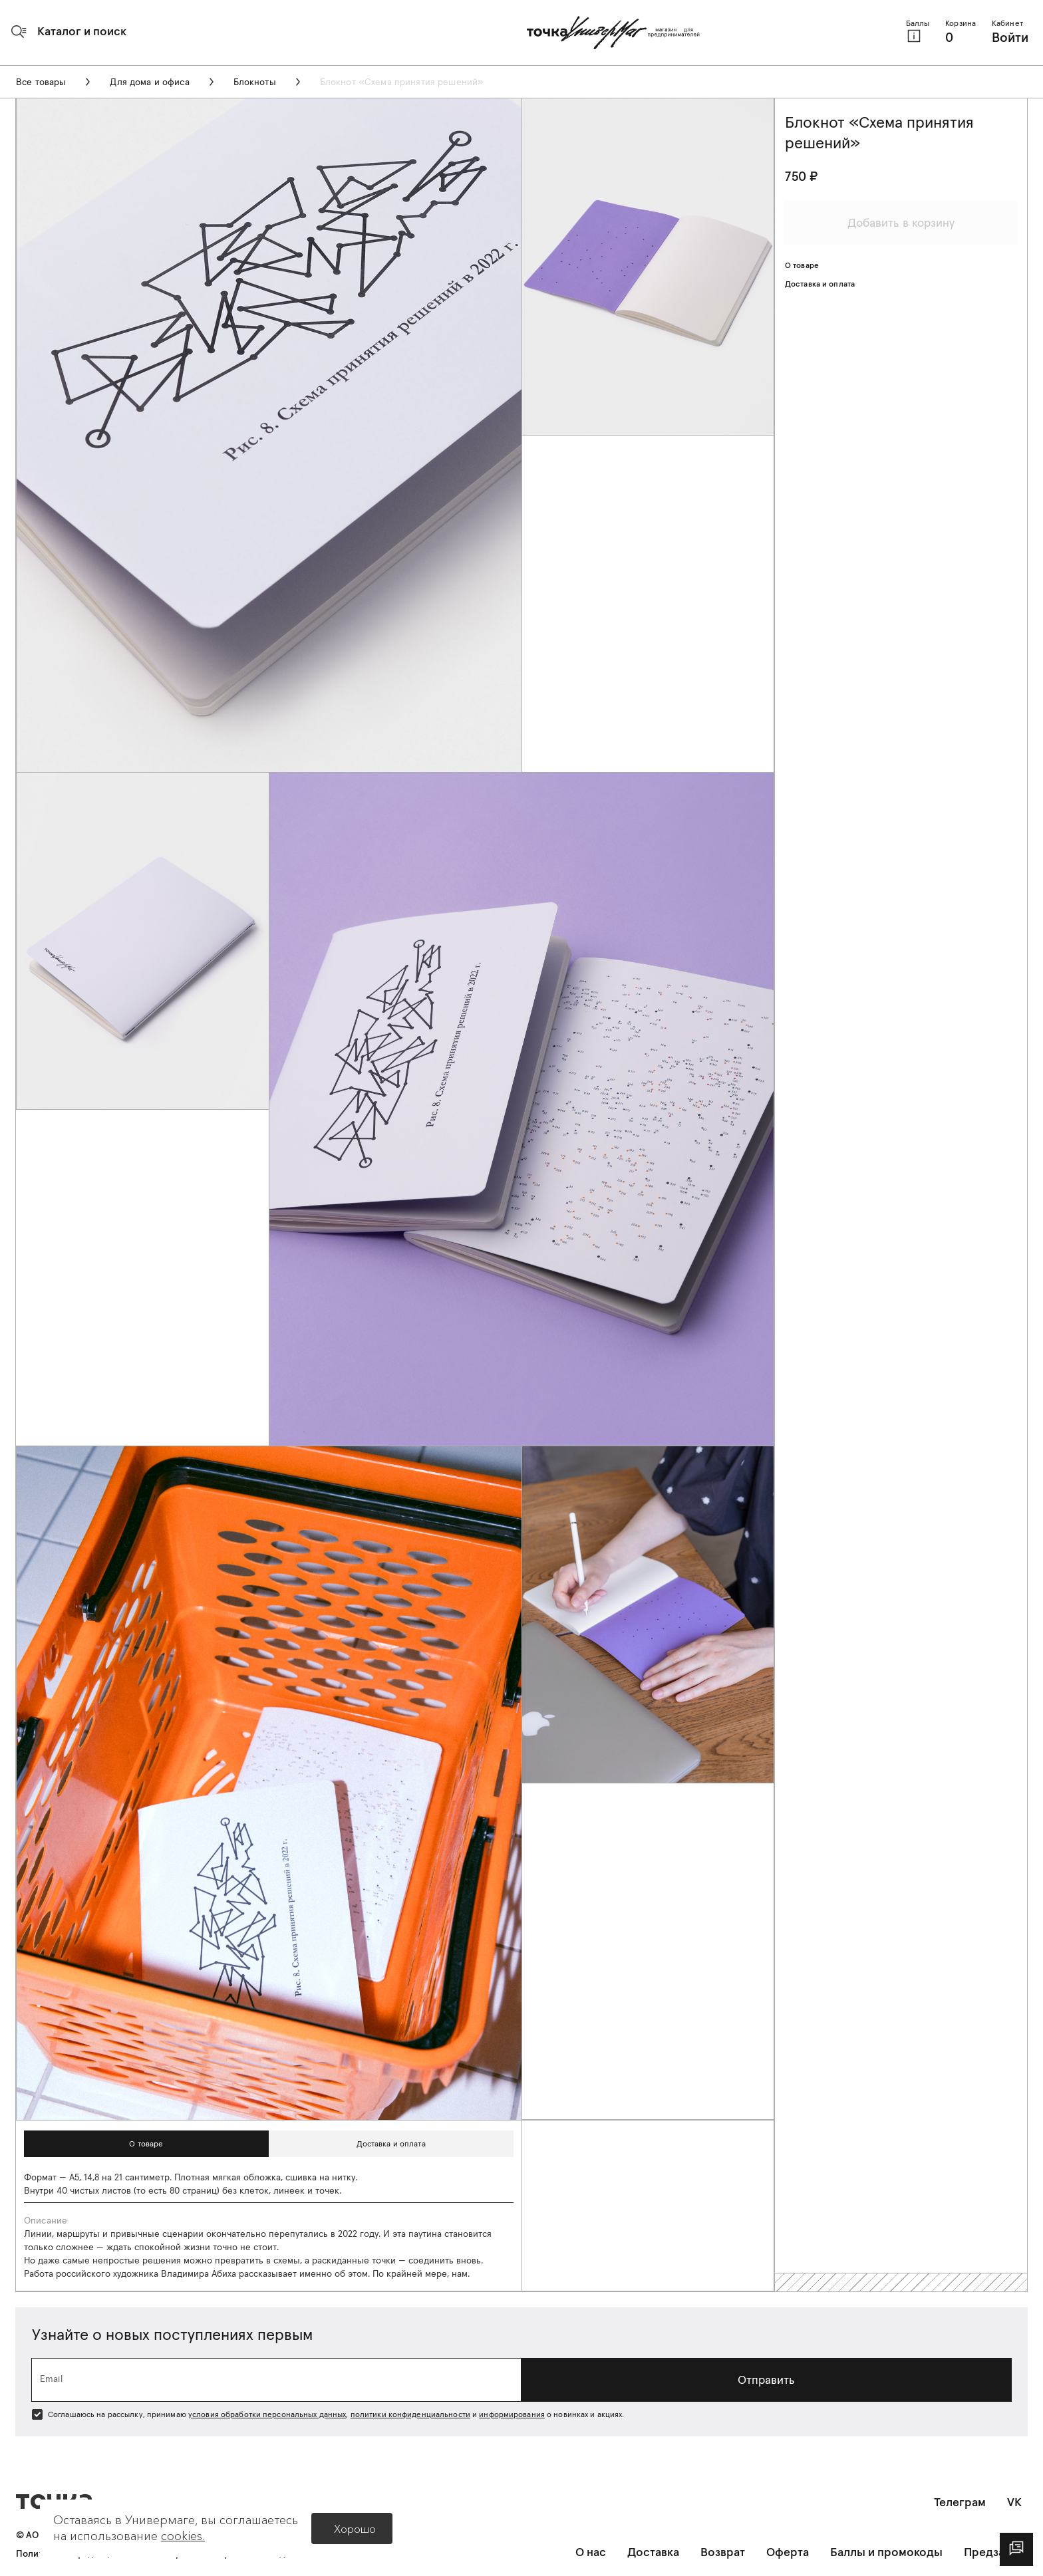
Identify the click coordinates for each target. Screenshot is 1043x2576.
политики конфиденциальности (410, 2414)
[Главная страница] (613, 33)
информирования (512, 2414)
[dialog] (1016, 2549)
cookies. (183, 2536)
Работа (38, 2273)
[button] (68, 31)
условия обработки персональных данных (267, 2414)
